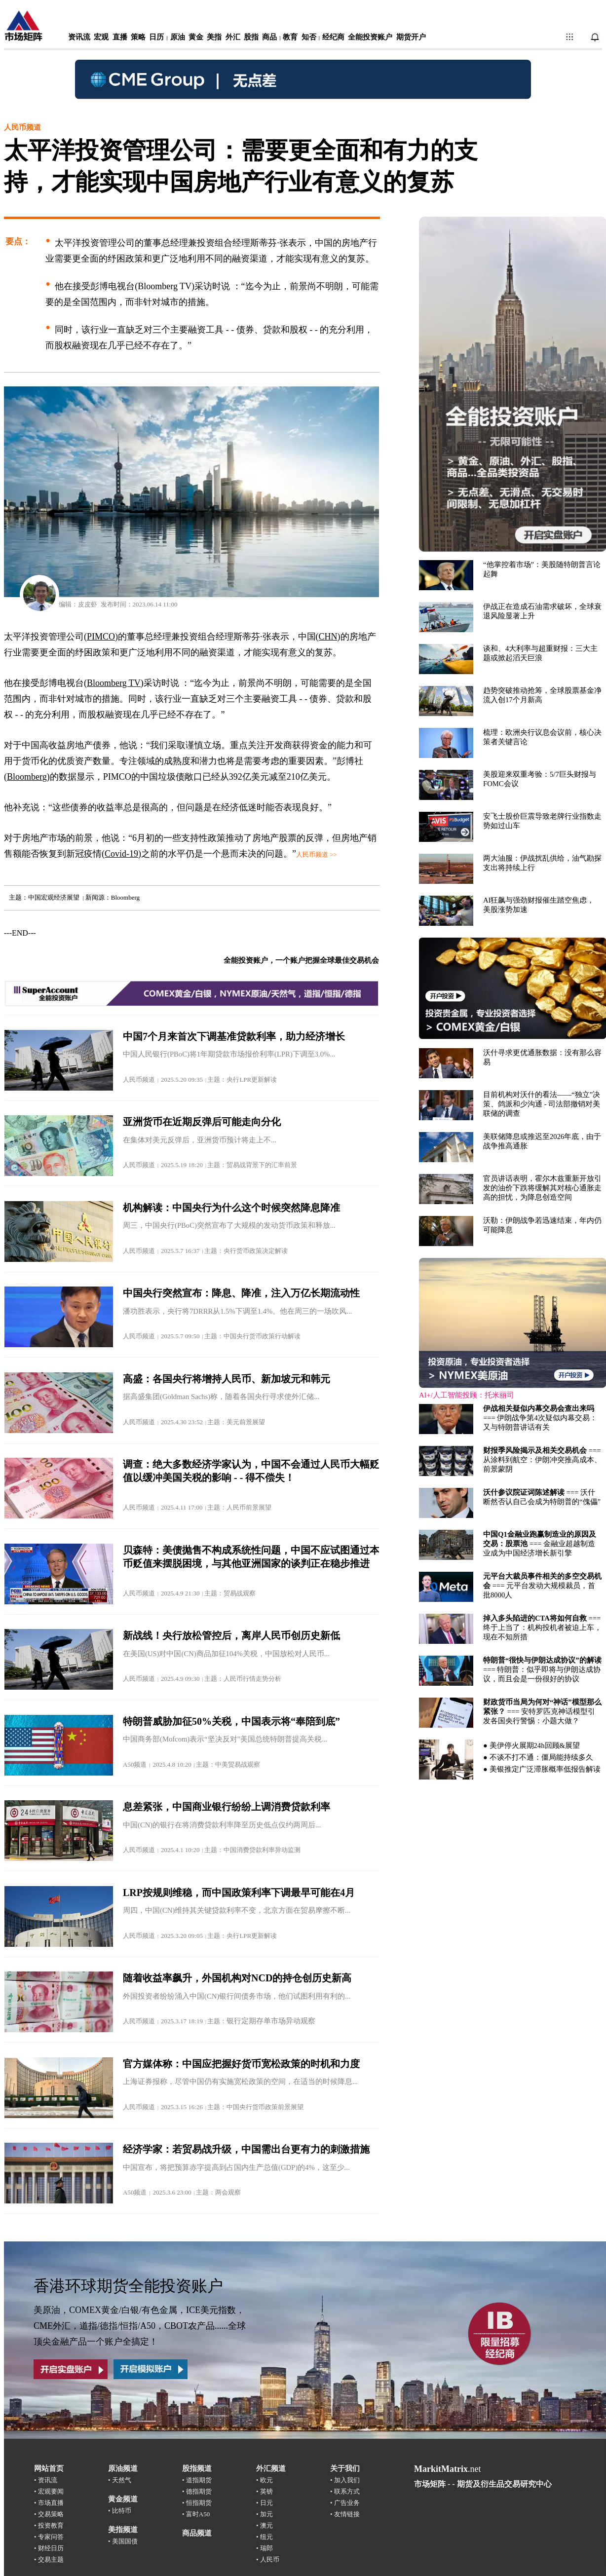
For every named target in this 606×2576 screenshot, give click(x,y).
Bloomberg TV (114, 683)
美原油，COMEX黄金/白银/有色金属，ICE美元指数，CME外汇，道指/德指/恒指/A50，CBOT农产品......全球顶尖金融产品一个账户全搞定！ (140, 2326)
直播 (120, 37)
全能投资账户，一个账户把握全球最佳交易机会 (301, 960)
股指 (251, 37)
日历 (156, 37)
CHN (328, 637)
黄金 (196, 37)
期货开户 (411, 37)
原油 (177, 37)
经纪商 (333, 37)
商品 (269, 37)
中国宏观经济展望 (53, 897)
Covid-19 (121, 854)
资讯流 (79, 37)
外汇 (233, 37)
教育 (290, 37)
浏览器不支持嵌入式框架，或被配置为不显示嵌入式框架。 (512, 1005)
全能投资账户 (370, 37)
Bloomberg (125, 897)
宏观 (101, 37)
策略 (138, 37)
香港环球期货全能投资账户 (128, 2286)
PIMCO (101, 637)
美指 (214, 37)
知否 (309, 37)
